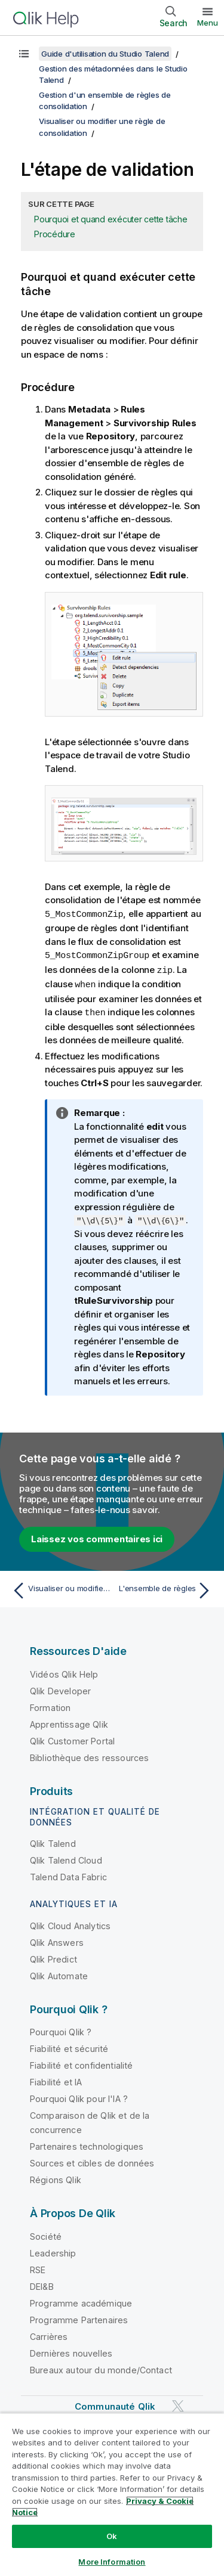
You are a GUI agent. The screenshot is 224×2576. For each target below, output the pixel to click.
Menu (207, 22)
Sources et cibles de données (92, 2160)
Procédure (54, 234)
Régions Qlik (55, 2177)
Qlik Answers (57, 1940)
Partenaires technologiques (86, 2143)
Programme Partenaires (79, 2317)
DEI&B (42, 2284)
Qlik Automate (59, 1973)
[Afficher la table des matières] (24, 53)
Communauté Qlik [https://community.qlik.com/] (115, 2403)
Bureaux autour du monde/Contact (101, 2367)
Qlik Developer (60, 1688)
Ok (111, 2536)
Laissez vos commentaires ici (96, 1536)
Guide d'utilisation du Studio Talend (105, 53)
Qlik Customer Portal (72, 1738)
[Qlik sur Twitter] (178, 2403)
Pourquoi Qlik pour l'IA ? (79, 2096)
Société (46, 2233)
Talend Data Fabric (68, 1874)
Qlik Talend (53, 1841)
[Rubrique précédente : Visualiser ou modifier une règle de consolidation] (59, 1587)
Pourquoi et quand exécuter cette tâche (111, 219)
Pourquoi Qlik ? (60, 2029)
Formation (50, 1705)
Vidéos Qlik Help (64, 1671)
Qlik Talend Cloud (66, 1857)
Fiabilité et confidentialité (81, 2062)
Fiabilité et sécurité (69, 2046)
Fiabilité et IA (56, 2079)
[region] (112, 2494)
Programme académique (81, 2300)
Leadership (53, 2250)
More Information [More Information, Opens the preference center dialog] (111, 2561)
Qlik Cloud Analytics (70, 1923)
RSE (37, 2267)
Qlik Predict (53, 1956)
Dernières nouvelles (71, 2350)
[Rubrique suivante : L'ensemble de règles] (164, 1587)
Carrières (48, 2334)
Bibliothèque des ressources (89, 1755)
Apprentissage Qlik (69, 1721)
